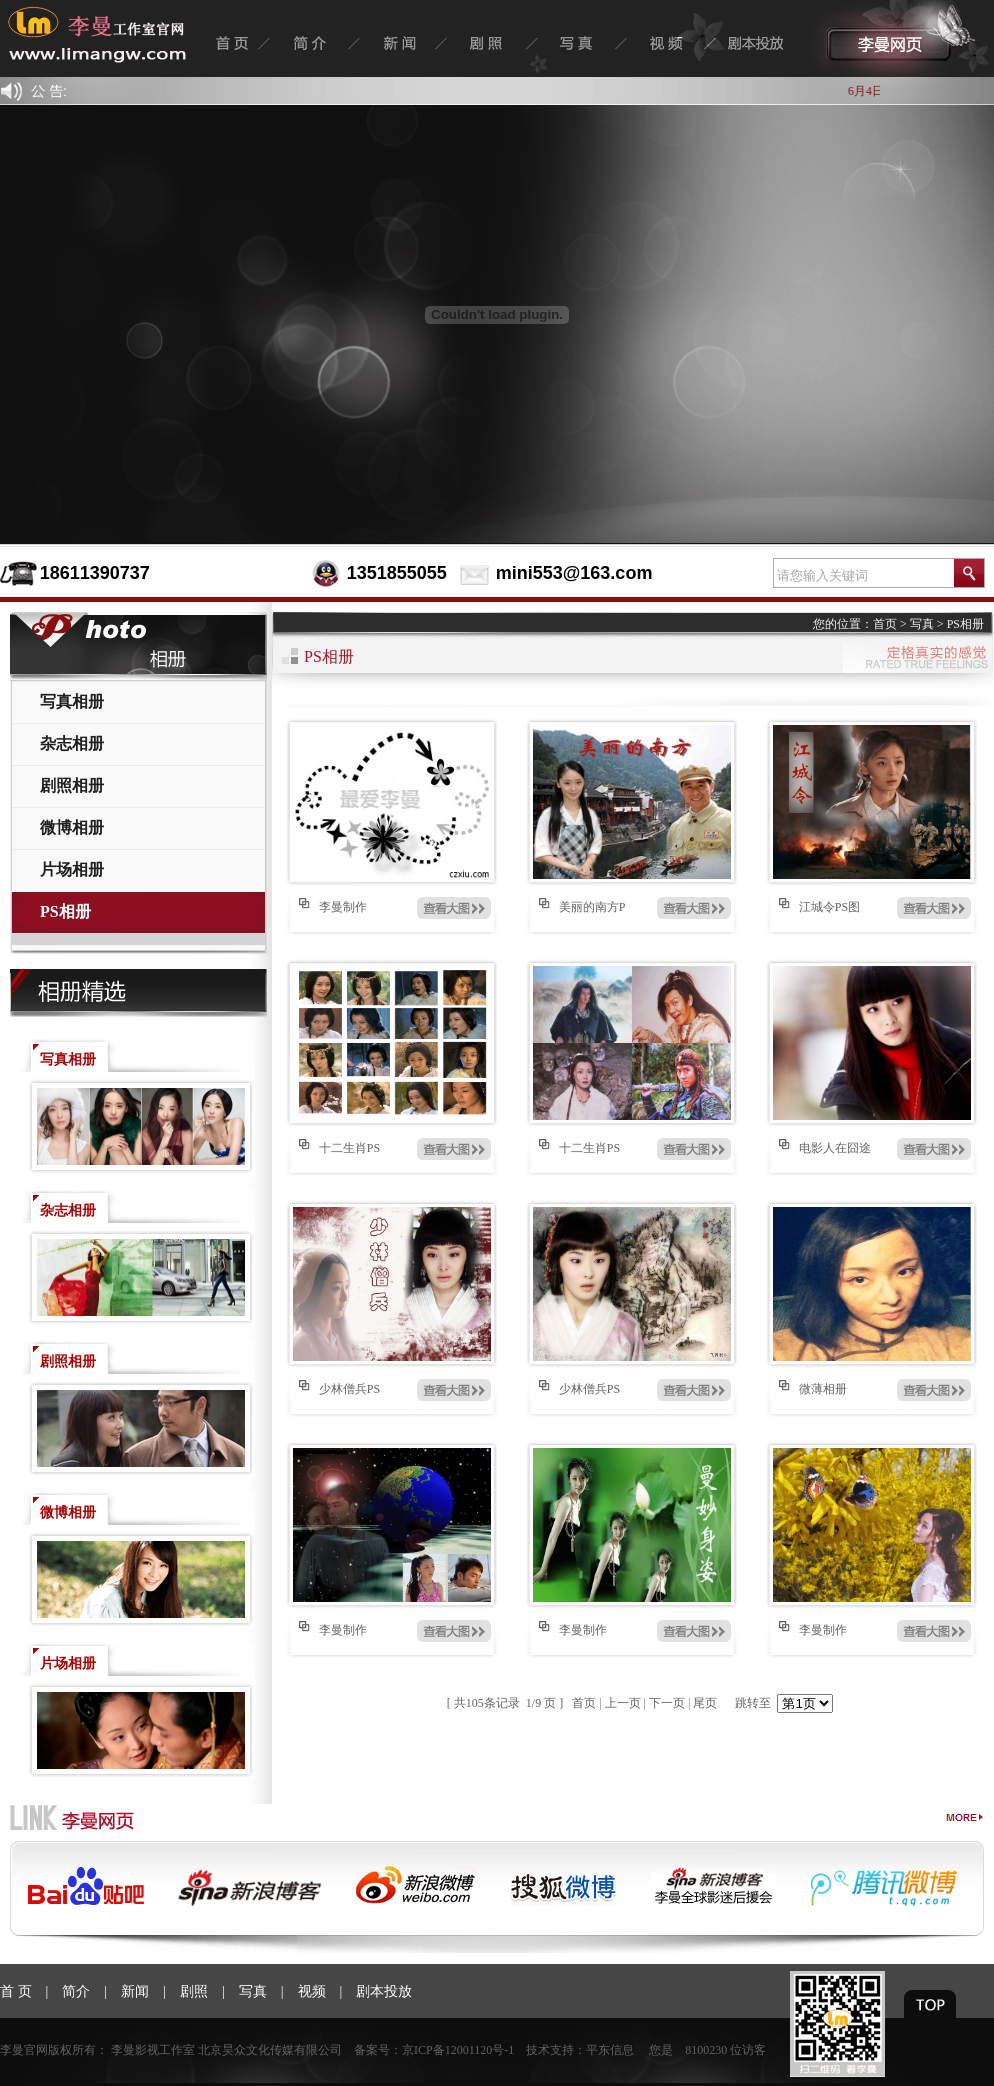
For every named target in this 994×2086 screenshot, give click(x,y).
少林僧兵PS (349, 1389)
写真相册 (72, 701)
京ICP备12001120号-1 (458, 2050)
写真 (922, 624)
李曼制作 (343, 907)
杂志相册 (72, 743)
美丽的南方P (592, 907)
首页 (885, 624)
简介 (76, 1991)
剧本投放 (384, 1991)
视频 (312, 1991)
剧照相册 (72, 785)
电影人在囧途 (835, 1148)
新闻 (135, 1991)
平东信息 (610, 2050)
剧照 (194, 1991)
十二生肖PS (349, 1148)
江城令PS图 (829, 907)
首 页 (16, 1991)
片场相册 (72, 869)
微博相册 (72, 827)
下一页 (667, 1703)
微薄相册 (823, 1389)
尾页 (705, 1703)
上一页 (623, 1703)
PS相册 (65, 911)
